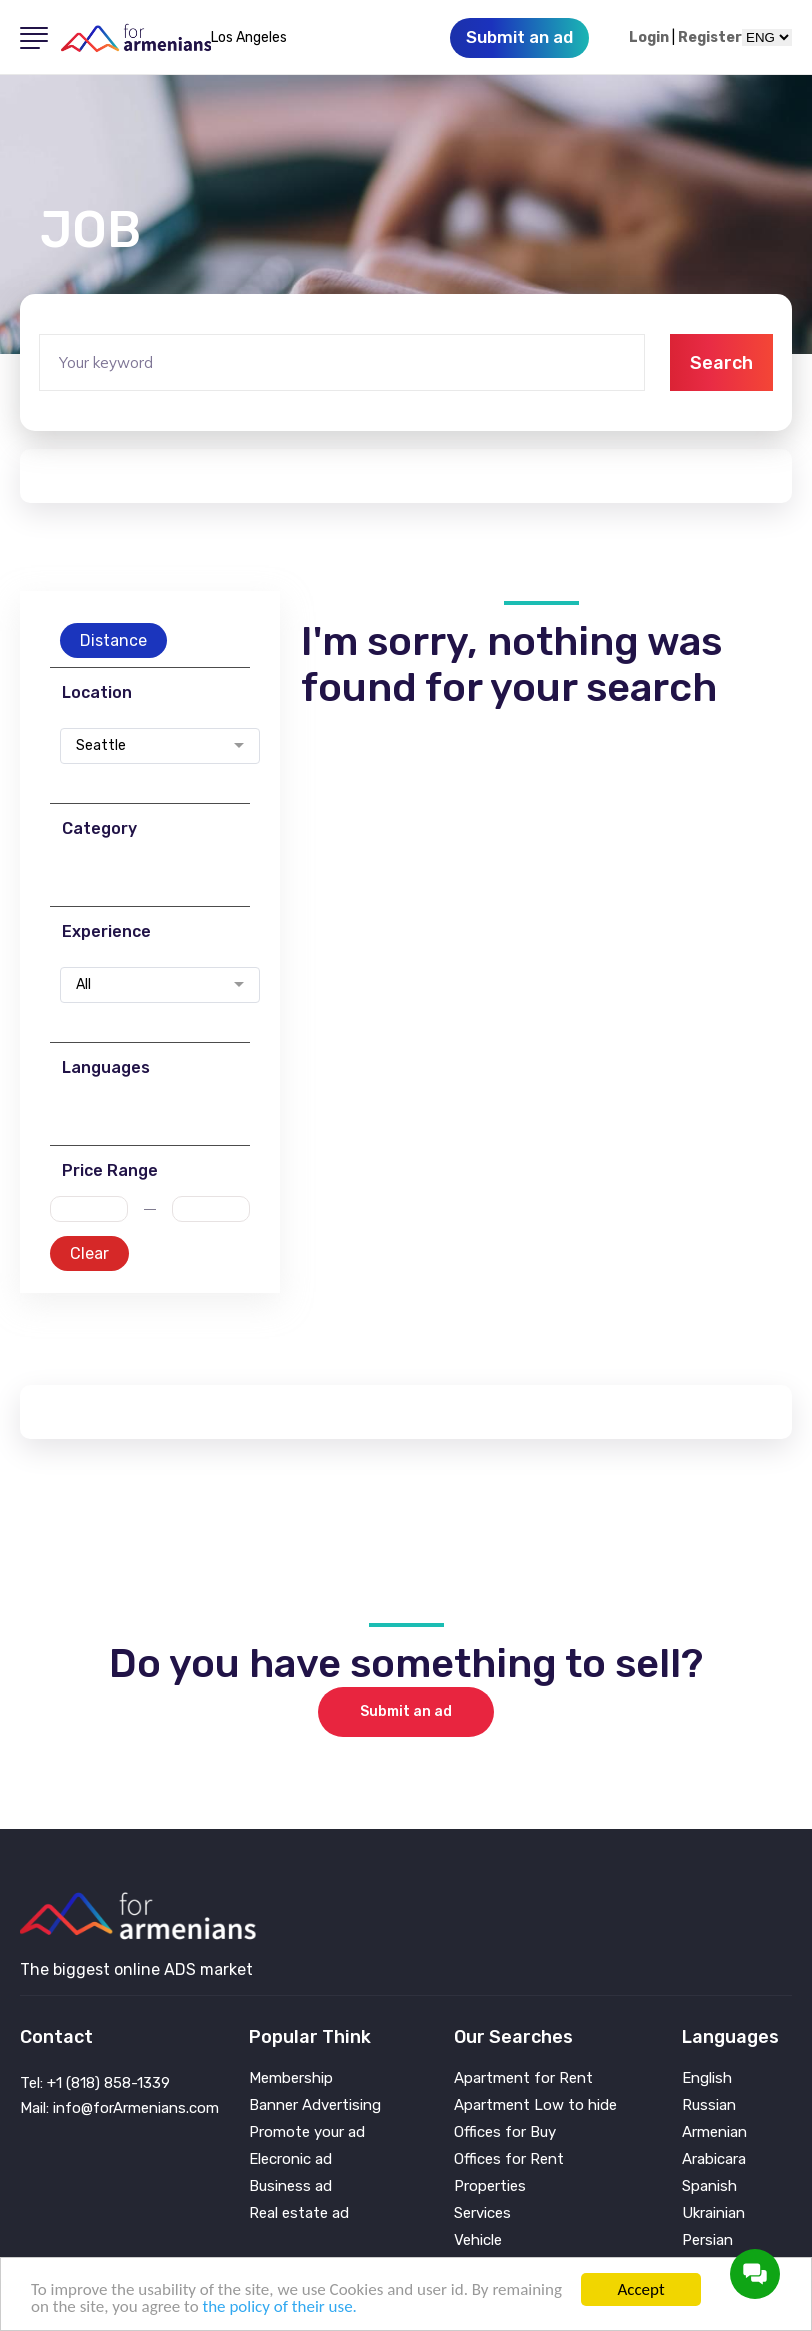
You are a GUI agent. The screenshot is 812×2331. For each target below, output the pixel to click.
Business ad (290, 2186)
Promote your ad (307, 2132)
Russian (709, 2105)
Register (710, 38)
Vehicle (478, 2240)
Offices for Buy (505, 2132)
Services (482, 2213)
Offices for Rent (509, 2159)
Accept (640, 2289)
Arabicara (714, 2159)
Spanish (709, 2186)
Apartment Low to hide (535, 2105)
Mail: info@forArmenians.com (119, 2108)
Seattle (101, 746)
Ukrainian (713, 2213)
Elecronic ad (290, 2159)
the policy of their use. (279, 2306)
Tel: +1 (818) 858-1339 (95, 2083)
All (83, 985)
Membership (291, 2078)
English (707, 2078)
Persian (707, 2240)
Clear (89, 1253)
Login (649, 38)
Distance (113, 640)
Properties (490, 2186)
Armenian (714, 2132)
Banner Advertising (315, 2105)
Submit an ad (406, 1711)
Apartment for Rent (523, 2078)
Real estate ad (299, 2213)
